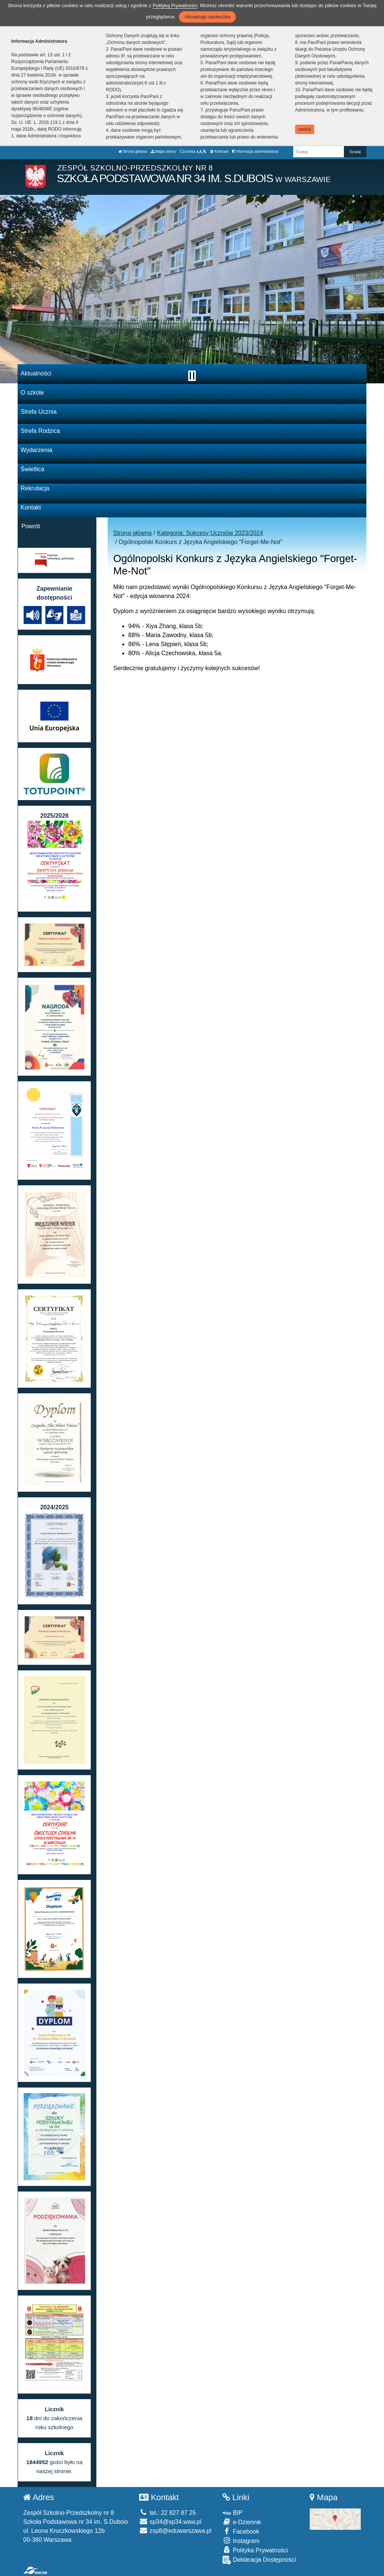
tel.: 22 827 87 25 (167, 2513)
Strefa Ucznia (39, 411)
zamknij (304, 129)
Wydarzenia (36, 450)
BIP (232, 2513)
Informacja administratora (255, 151)
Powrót (30, 526)
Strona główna (132, 151)
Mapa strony (163, 151)
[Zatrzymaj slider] (192, 376)
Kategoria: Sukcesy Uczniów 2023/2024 (210, 533)
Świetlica (32, 469)
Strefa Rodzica (40, 431)
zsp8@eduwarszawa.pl (175, 2531)
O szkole (32, 392)
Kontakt (31, 507)
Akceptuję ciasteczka (207, 17)
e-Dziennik (241, 2521)
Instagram (241, 2540)
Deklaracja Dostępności (259, 2560)
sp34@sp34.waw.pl (170, 2522)
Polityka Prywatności (255, 2549)
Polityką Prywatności (175, 5)
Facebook (240, 2531)
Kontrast (219, 151)
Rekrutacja (35, 488)
